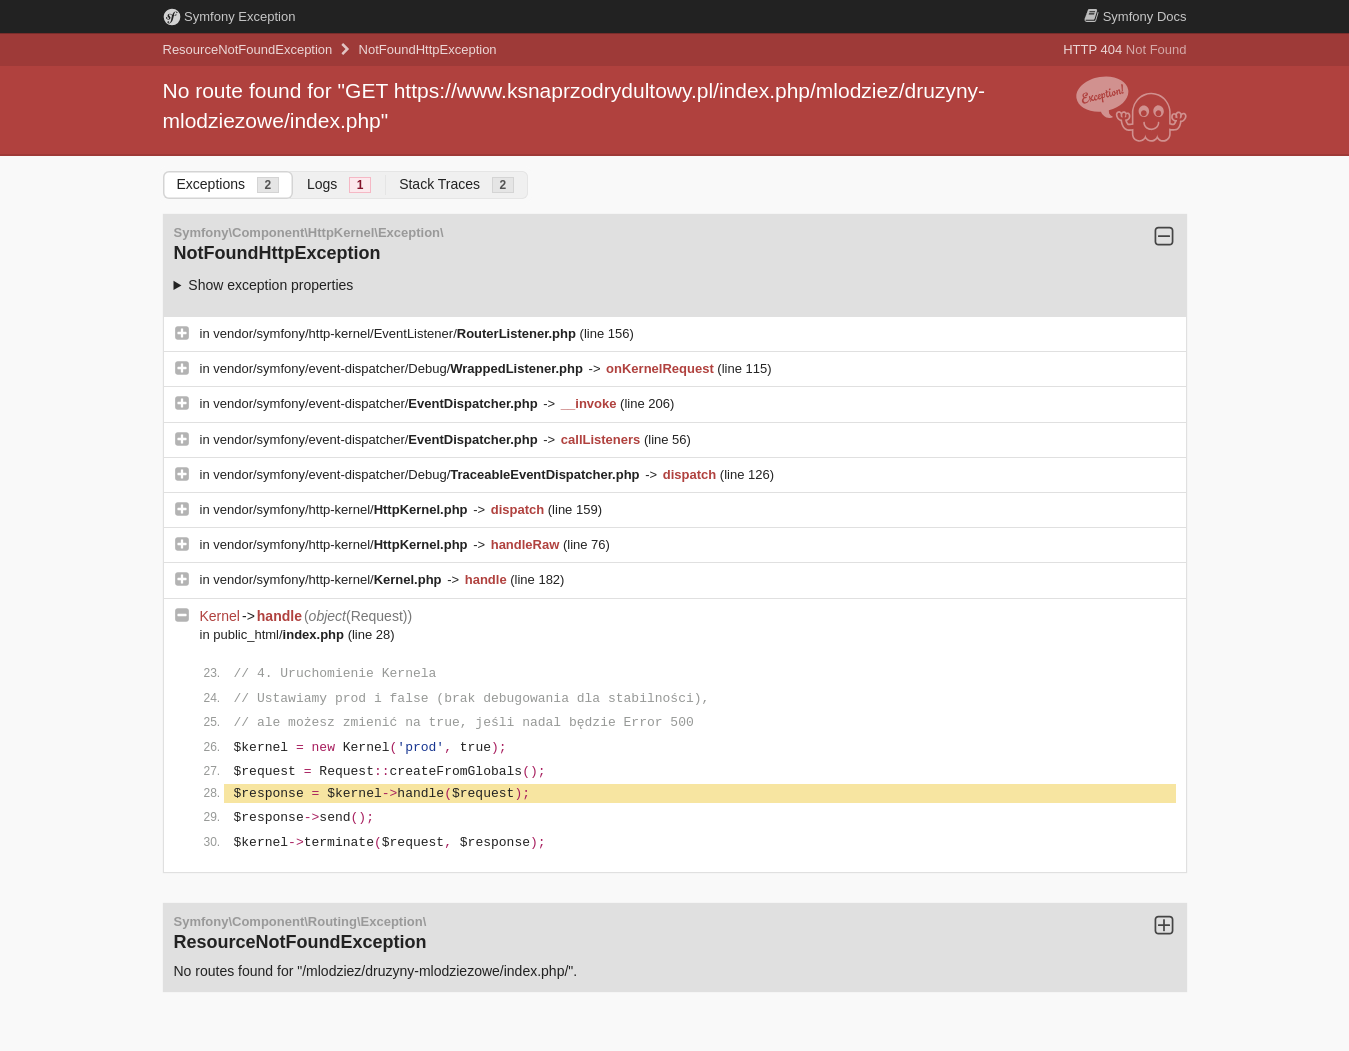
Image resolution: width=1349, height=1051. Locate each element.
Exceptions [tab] (228, 184)
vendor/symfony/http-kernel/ (342, 509)
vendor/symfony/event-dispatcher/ (377, 403)
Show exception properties (270, 285)
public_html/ (280, 634)
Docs (1135, 16)
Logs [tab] (339, 184)
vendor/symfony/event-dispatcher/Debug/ (399, 368)
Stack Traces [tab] (456, 184)
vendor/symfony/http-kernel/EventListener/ (396, 333)
